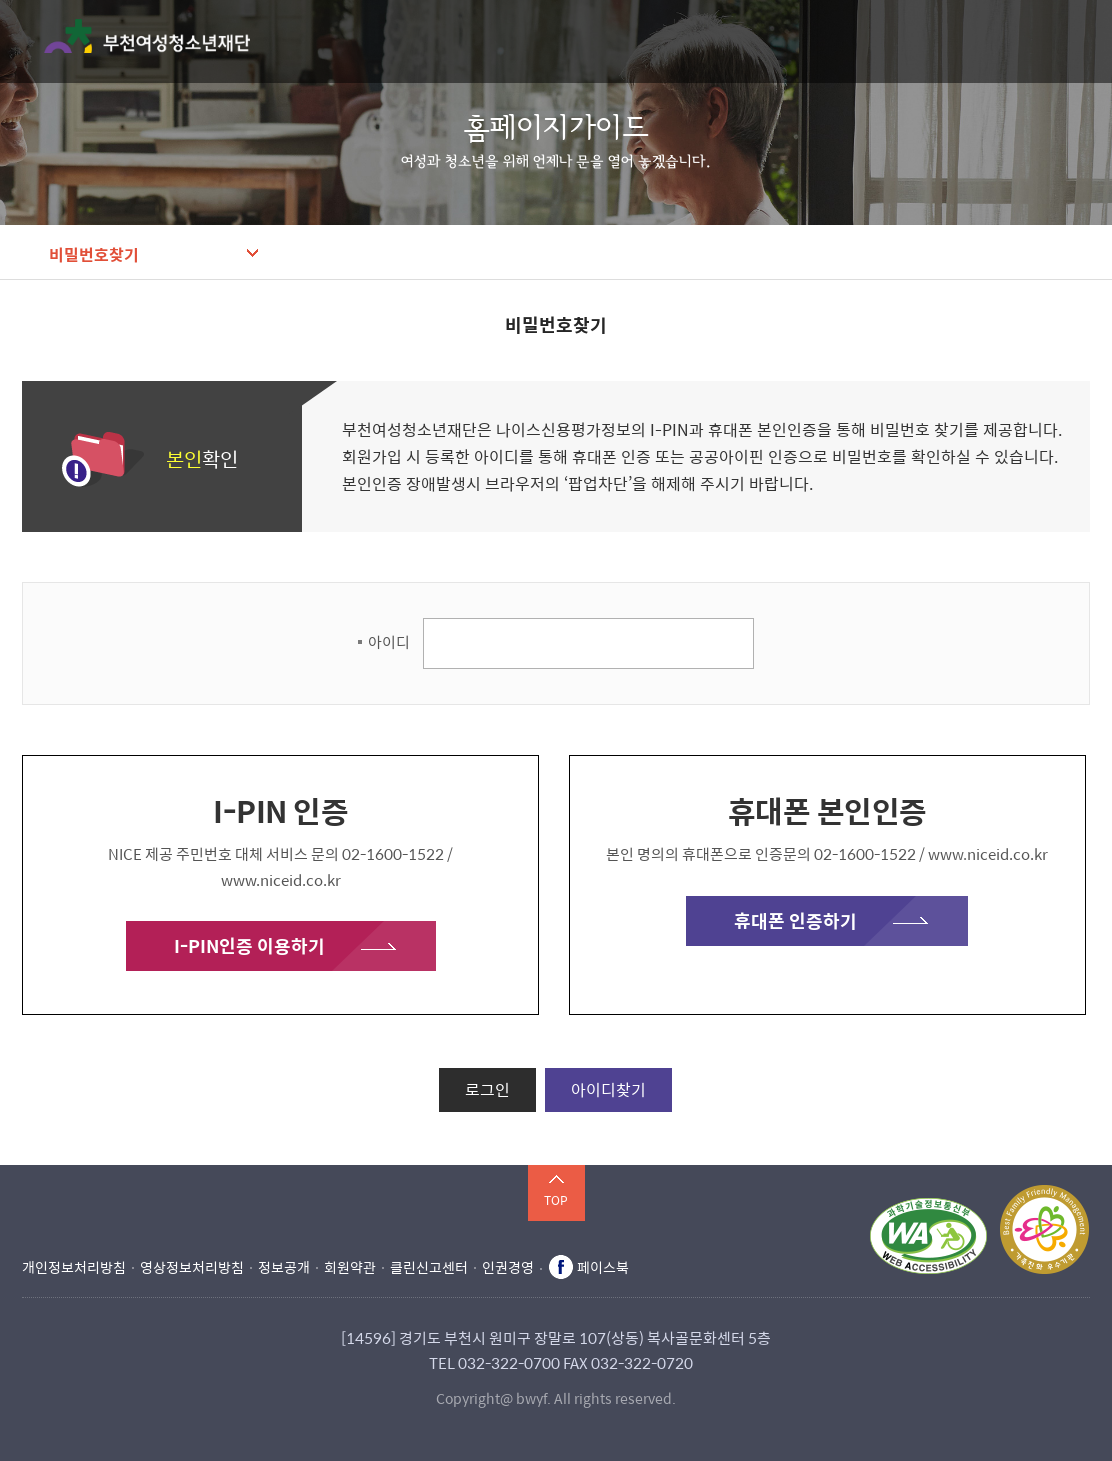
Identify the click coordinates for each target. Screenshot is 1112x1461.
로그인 (487, 1089)
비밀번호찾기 (94, 254)
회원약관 (350, 1267)
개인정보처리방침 (74, 1267)
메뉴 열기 (1077, 41)
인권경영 (508, 1267)
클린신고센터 (429, 1267)
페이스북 (603, 1267)
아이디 (389, 642)
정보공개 (284, 1267)
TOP (556, 1200)
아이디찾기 (608, 1089)
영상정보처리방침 (192, 1267)
